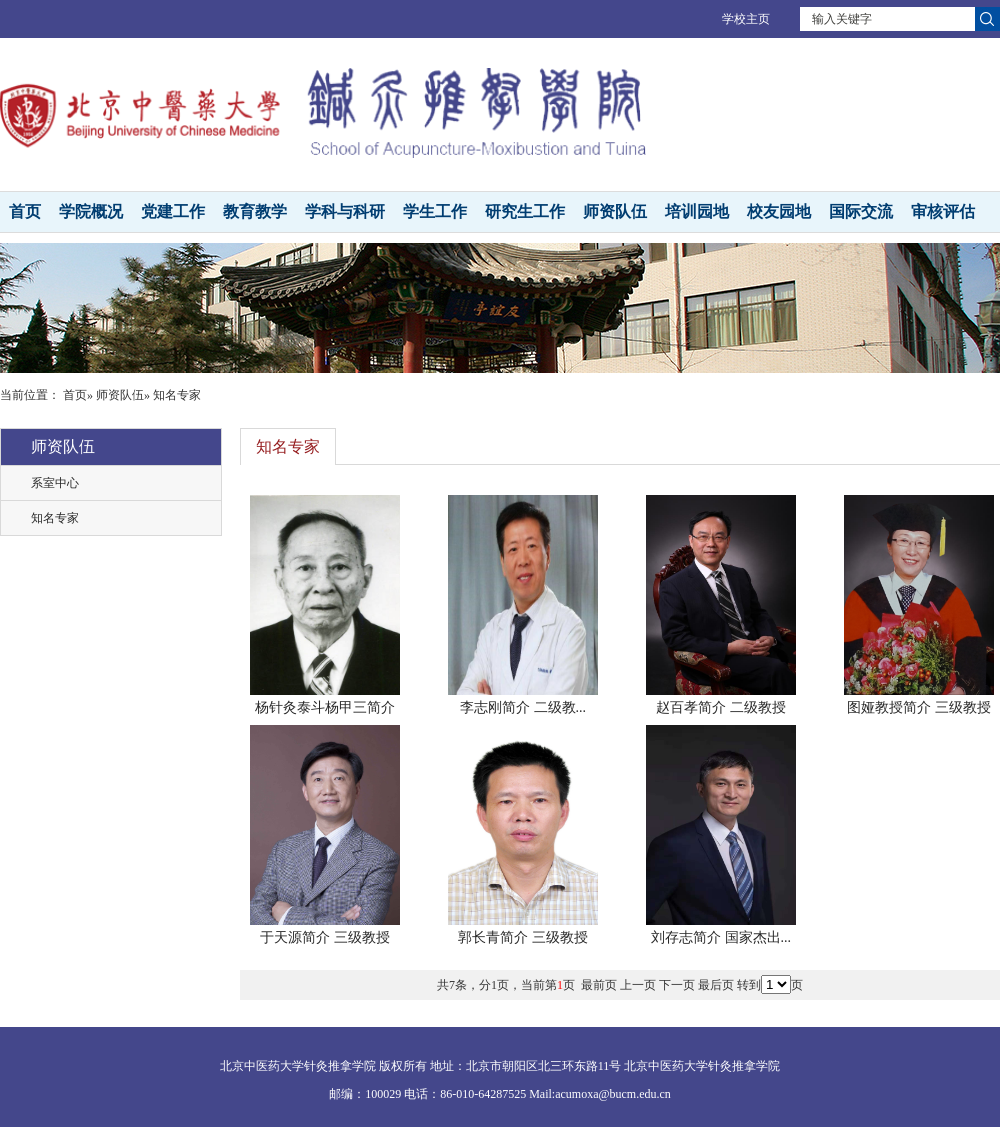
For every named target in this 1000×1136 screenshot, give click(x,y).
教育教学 (255, 211)
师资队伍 (615, 211)
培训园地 (697, 211)
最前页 (599, 985)
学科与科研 (345, 211)
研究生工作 (525, 211)
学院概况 (91, 211)
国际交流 (861, 211)
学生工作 (435, 211)
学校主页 (746, 19)
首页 (25, 211)
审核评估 (943, 211)
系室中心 (55, 483)
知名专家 (55, 518)
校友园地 (779, 211)
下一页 (677, 985)
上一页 (638, 985)
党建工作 (173, 211)
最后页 (716, 985)
